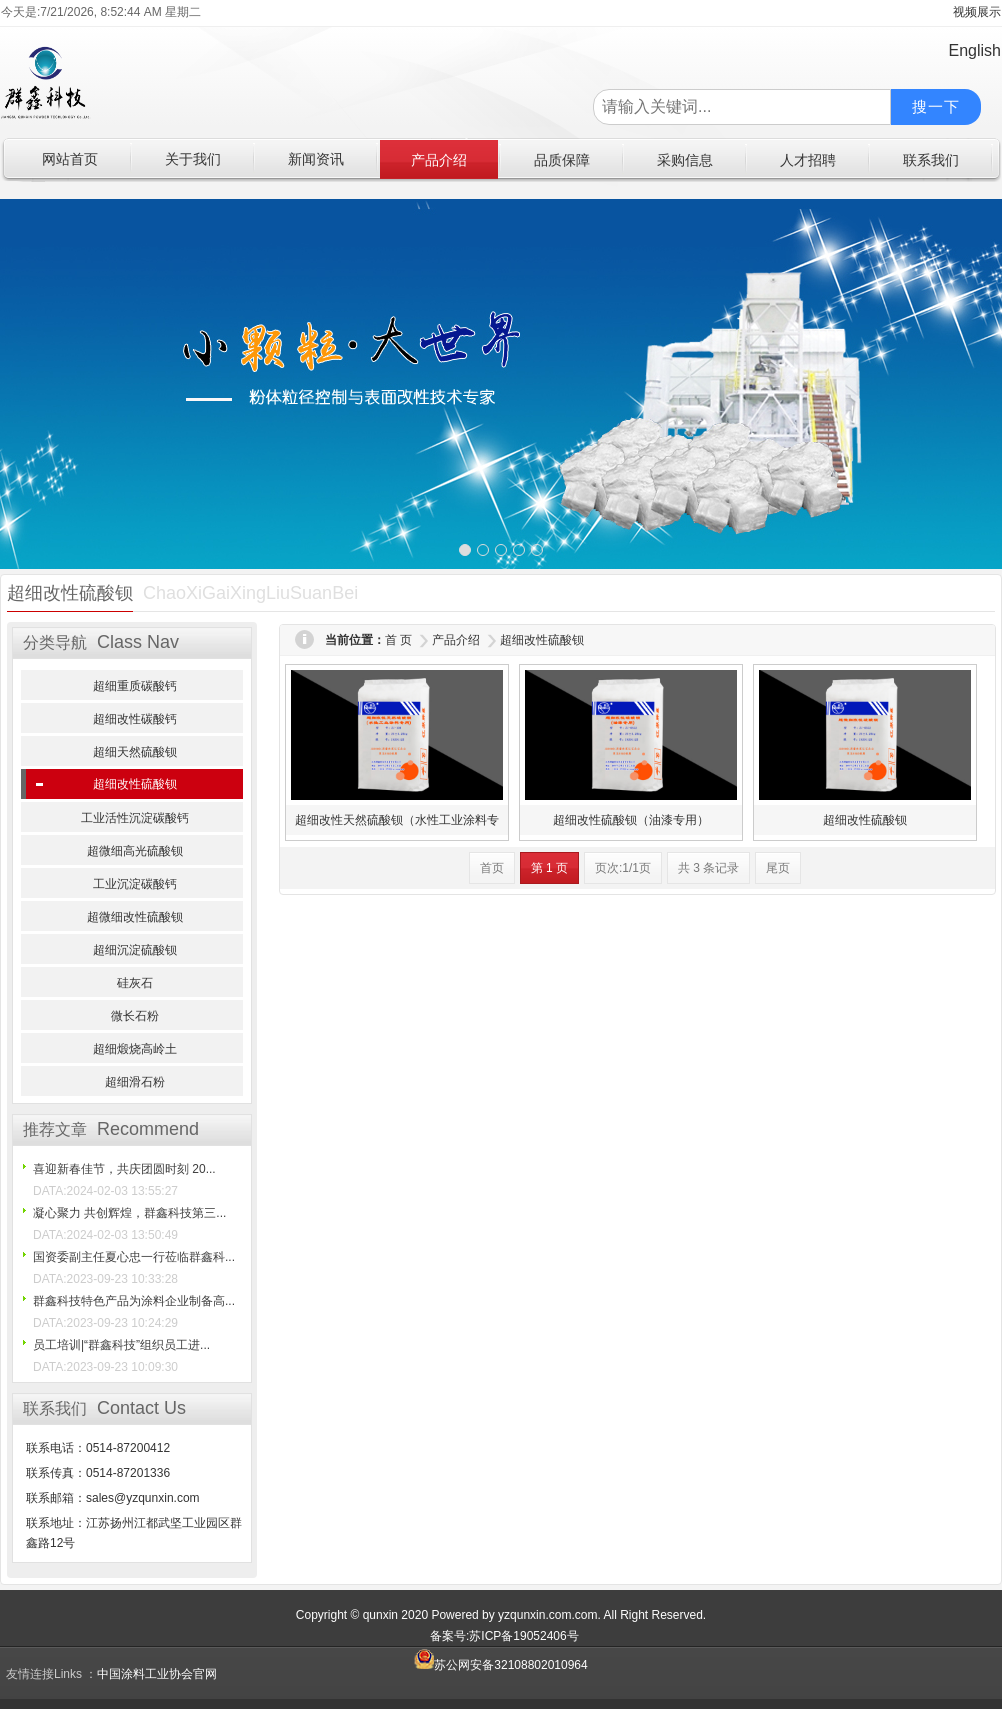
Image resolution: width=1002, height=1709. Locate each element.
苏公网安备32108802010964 (500, 1665)
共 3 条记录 (708, 868)
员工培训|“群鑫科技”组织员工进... (121, 1345)
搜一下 (936, 106)
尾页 (778, 868)
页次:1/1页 (623, 868)
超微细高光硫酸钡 (135, 851)
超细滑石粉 (135, 1082)
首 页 (398, 640)
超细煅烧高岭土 (135, 1049)
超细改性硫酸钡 (135, 784)
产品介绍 (456, 640)
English (975, 50)
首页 (492, 868)
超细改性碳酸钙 (135, 719)
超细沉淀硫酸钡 (135, 950)
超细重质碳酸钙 (135, 686)
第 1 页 (549, 868)
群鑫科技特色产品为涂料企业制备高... (134, 1301)
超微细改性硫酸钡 (135, 917)
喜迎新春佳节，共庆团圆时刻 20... (124, 1169)
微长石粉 (135, 1016)
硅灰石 (135, 983)
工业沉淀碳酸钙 (135, 884)
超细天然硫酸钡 (135, 752)
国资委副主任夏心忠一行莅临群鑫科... (134, 1257)
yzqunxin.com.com (547, 1615)
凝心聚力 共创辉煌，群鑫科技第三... (129, 1213)
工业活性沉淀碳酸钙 (135, 818)
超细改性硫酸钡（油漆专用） (631, 820)
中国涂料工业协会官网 (157, 1674)
